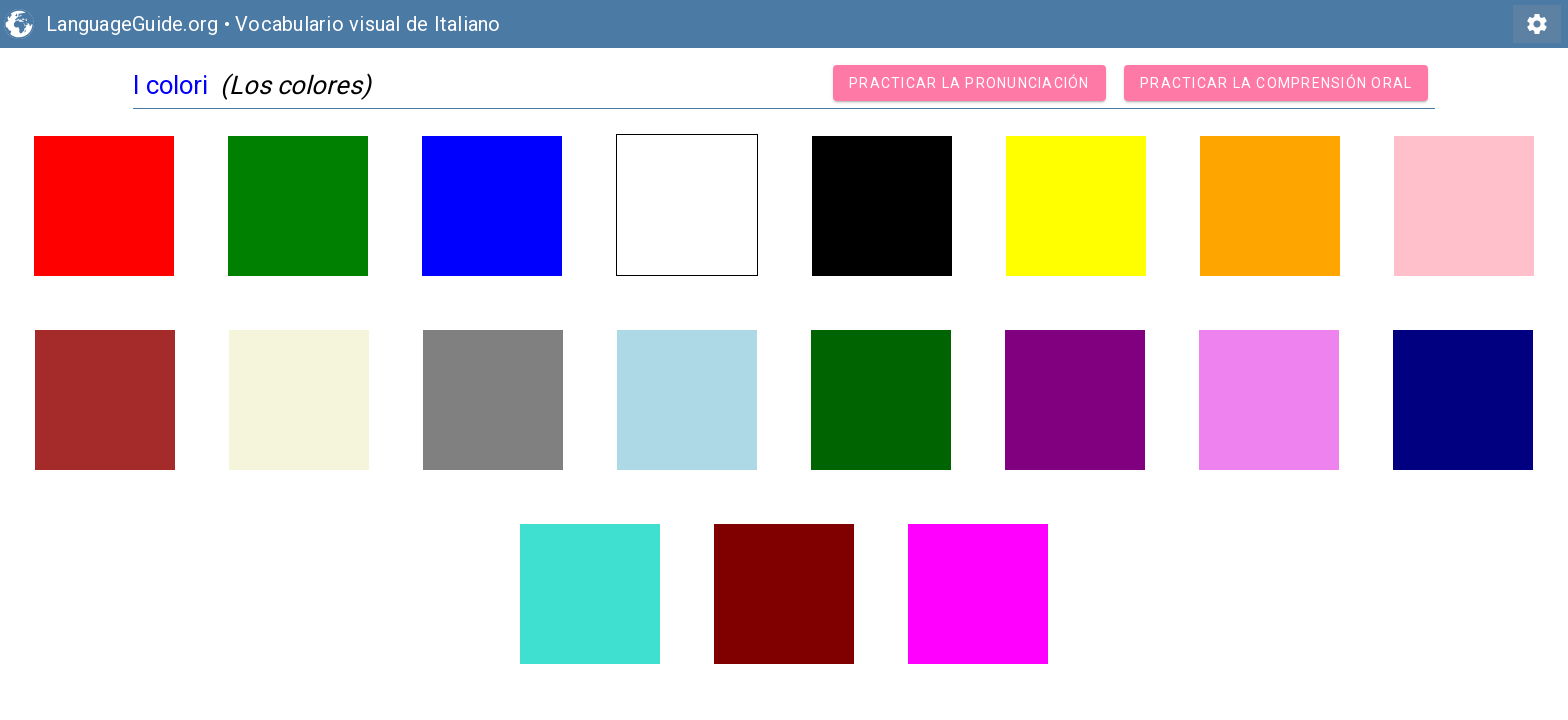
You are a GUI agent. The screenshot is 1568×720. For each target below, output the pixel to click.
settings (1537, 24)
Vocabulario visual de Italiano (368, 24)
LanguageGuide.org (132, 24)
